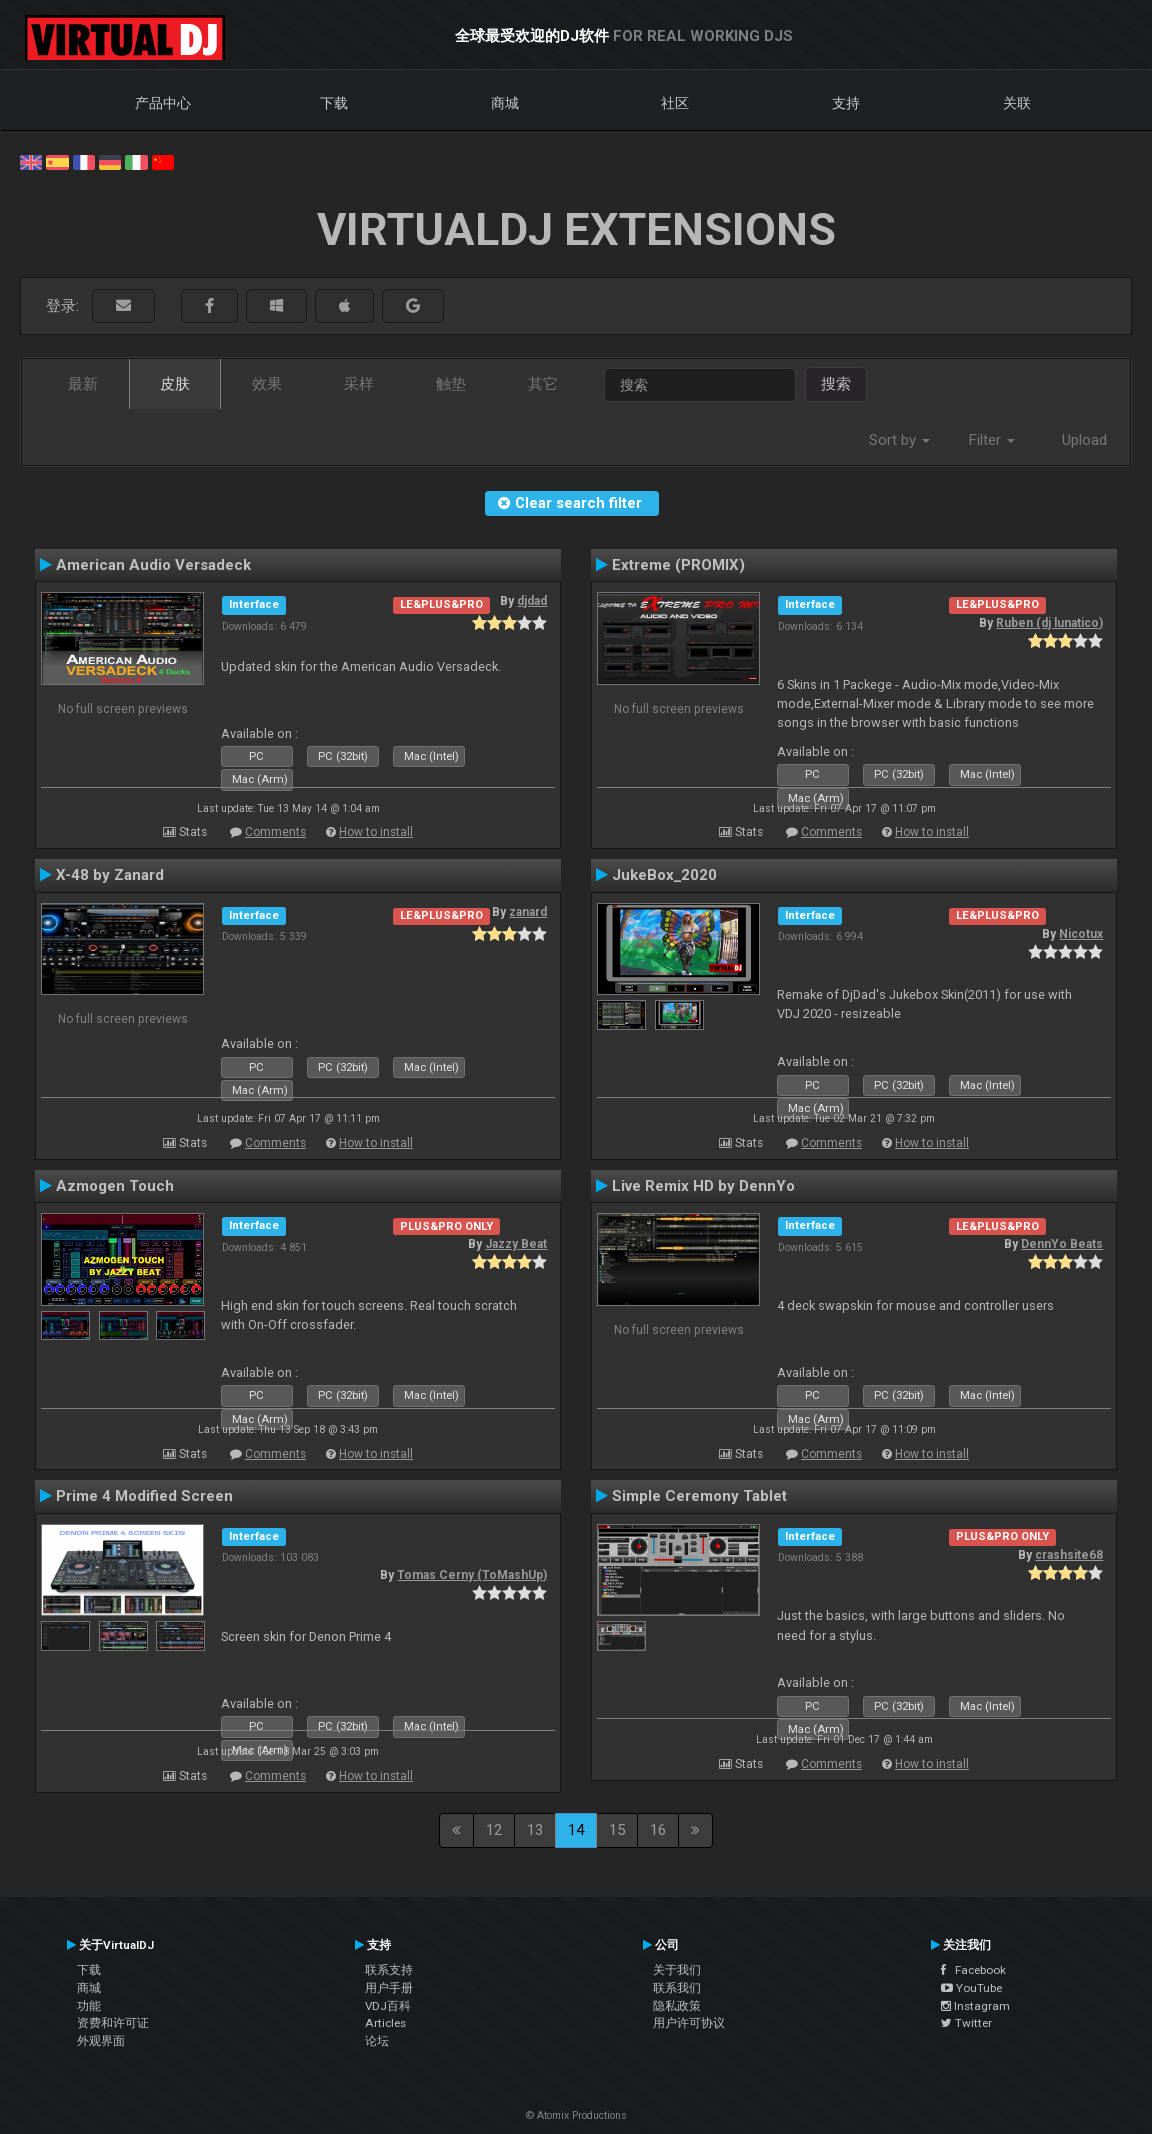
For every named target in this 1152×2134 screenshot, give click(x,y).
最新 (83, 384)
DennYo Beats (1062, 1244)
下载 (334, 103)
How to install (376, 832)
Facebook (973, 1970)
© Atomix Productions (576, 2115)
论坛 (377, 2041)
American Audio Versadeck (153, 565)
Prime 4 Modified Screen (144, 1496)
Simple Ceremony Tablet (699, 1496)
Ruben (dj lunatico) (1049, 623)
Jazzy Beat (516, 1244)
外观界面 (101, 2041)
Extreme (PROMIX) (678, 565)
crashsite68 (1069, 1555)
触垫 (451, 384)
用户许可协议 (689, 2023)
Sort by (899, 440)
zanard (528, 912)
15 (617, 1830)
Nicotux (1081, 934)
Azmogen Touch (115, 1186)
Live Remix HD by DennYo (703, 1186)
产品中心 (163, 103)
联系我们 (677, 1988)
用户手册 (389, 1988)
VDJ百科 (388, 2006)
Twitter (966, 2023)
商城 (505, 103)
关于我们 (677, 1970)
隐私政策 (677, 2006)
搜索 (836, 384)
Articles (385, 2023)
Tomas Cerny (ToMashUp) (472, 1575)
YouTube (971, 1988)
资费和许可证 (113, 2023)
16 (658, 1830)
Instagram (975, 2006)
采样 (359, 384)
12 (494, 1830)
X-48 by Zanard (110, 875)
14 (576, 1830)
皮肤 (175, 384)
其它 (543, 384)
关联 (1017, 103)
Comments (275, 832)
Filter (992, 440)
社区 (675, 103)
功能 (89, 2006)
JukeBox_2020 (664, 875)
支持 (846, 103)
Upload (1084, 440)
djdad (532, 601)
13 (535, 1830)
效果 (267, 384)
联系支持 (389, 1970)
